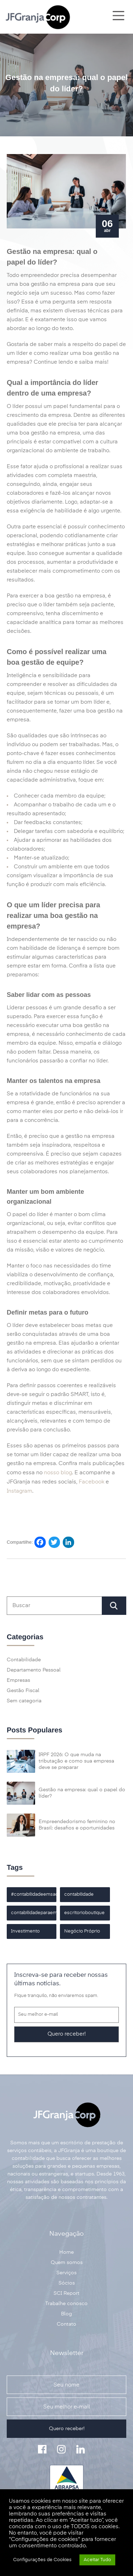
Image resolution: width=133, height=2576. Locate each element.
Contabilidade (24, 1659)
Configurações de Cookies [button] (42, 2560)
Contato (66, 2324)
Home (66, 2252)
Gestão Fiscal (23, 1690)
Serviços (66, 2272)
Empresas (18, 1680)
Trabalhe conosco (66, 2303)
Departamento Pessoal (34, 1670)
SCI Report (66, 2293)
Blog (66, 2313)
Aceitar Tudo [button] (97, 2560)
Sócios (67, 2283)
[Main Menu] (118, 16)
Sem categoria (24, 1700)
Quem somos (67, 2262)
